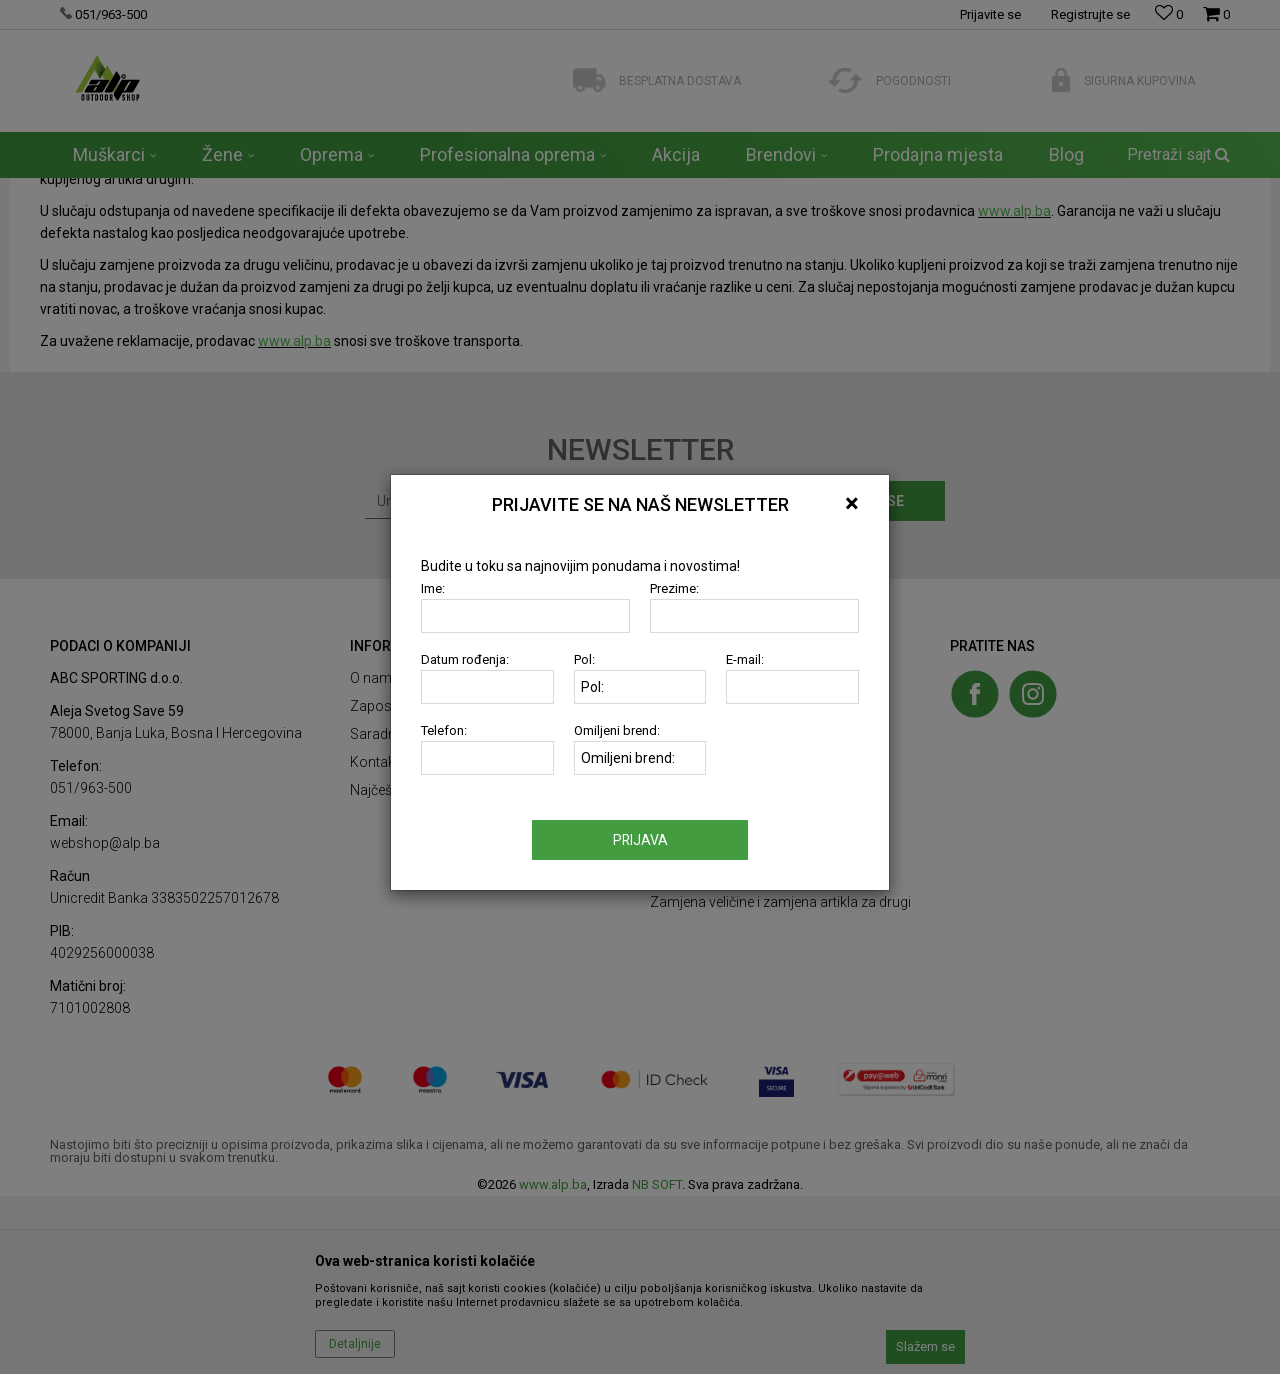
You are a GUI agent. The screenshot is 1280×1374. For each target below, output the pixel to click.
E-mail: (745, 663)
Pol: (584, 663)
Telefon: (444, 734)
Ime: (433, 592)
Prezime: (674, 592)
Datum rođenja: (465, 663)
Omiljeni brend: (617, 734)
